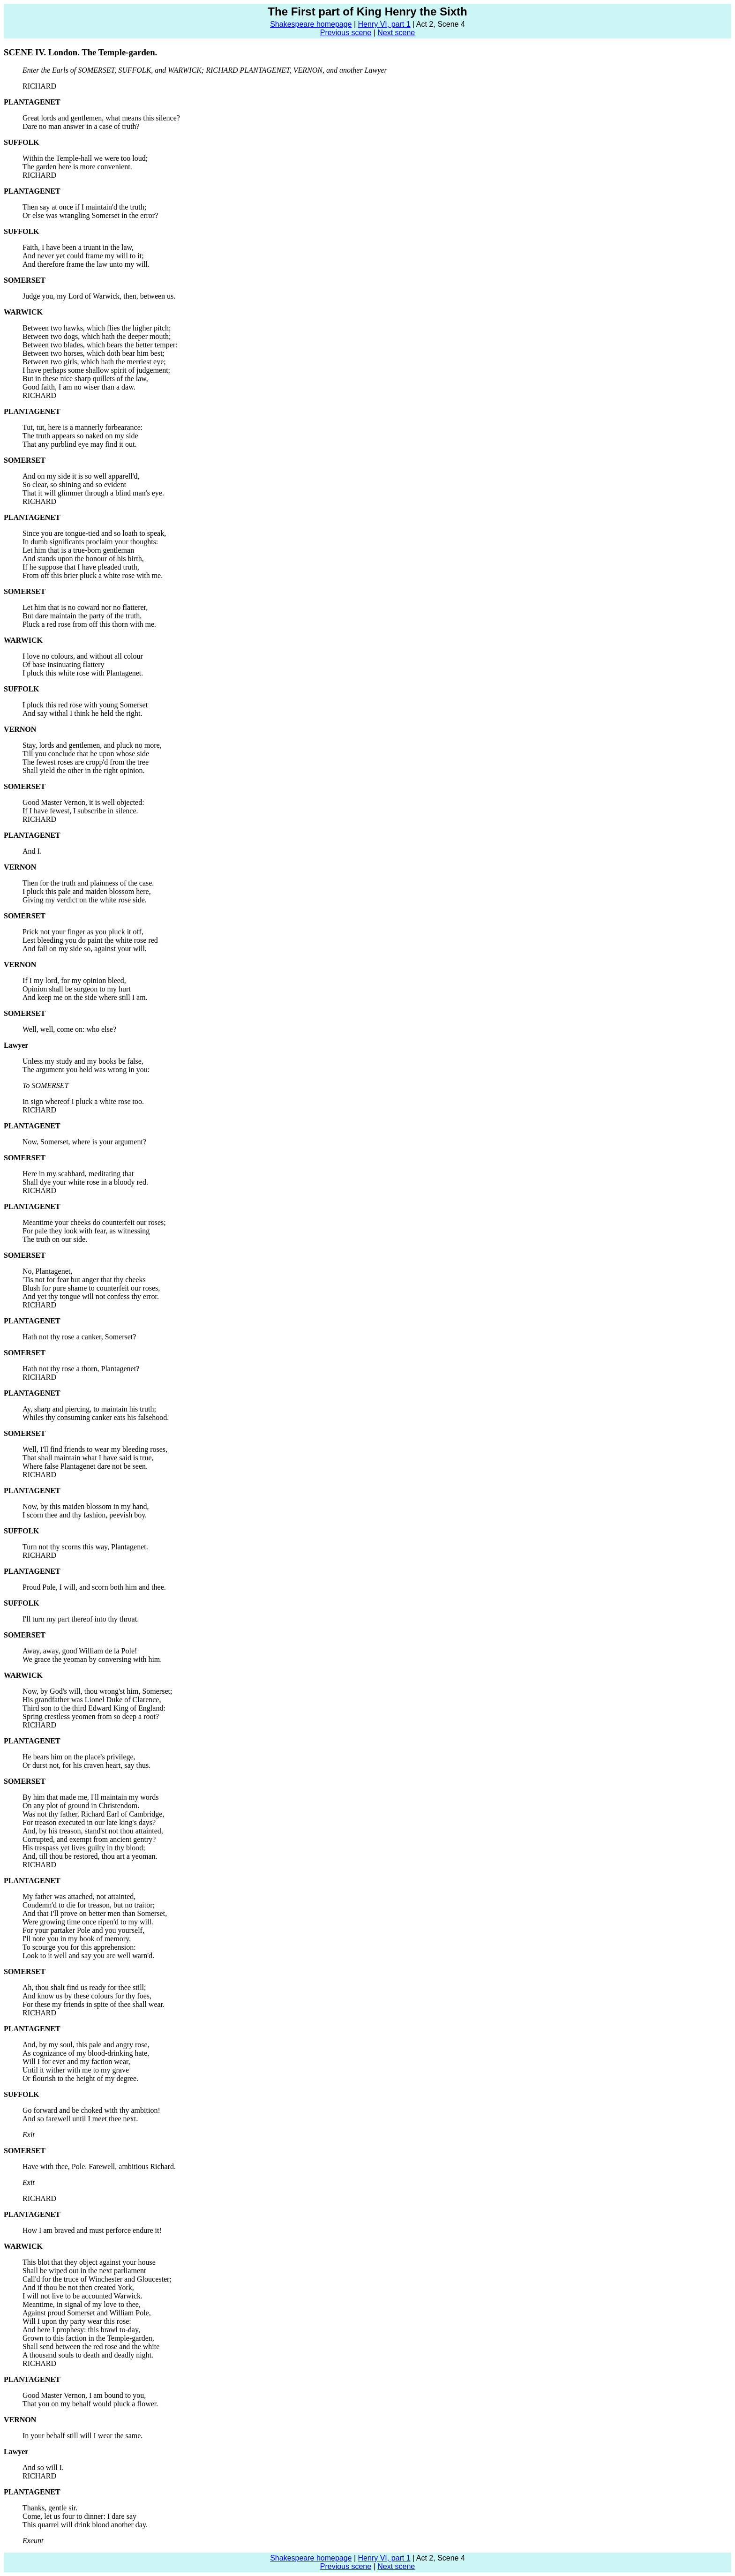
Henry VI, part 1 (384, 24)
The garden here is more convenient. (77, 167)
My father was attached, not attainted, (78, 1896)
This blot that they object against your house (89, 2262)
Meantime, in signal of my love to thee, (81, 2304)
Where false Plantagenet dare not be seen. (85, 1466)
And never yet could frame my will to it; (83, 256)
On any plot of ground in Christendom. (80, 1806)
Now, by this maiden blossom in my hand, (85, 1506)
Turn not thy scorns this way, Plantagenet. (85, 1547)
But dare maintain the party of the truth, (82, 616)
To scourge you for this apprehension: (79, 1947)
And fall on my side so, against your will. (84, 949)
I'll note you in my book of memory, (76, 1939)
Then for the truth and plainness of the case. (88, 883)
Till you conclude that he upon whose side (85, 754)
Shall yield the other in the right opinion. (83, 770)
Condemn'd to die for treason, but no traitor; (88, 1905)
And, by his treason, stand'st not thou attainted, (92, 1831)
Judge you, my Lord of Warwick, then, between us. (98, 296)
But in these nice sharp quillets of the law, (85, 379)
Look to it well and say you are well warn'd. (88, 1956)
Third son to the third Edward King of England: (93, 1708)
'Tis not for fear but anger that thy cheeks (84, 1280)
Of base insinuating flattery (63, 664)
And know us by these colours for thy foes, (86, 1996)
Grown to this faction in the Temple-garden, (88, 2338)
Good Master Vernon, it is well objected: (83, 802)
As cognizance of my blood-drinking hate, (85, 2053)
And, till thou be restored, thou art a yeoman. (89, 1856)
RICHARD (39, 86)
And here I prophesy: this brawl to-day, (81, 2330)
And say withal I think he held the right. (82, 713)
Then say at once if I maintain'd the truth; (84, 207)
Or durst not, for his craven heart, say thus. (86, 1765)
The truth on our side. (54, 1239)
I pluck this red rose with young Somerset (85, 705)
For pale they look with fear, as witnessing (86, 1231)
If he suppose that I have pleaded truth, (80, 567)
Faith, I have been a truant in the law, (78, 247)
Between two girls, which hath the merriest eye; (94, 362)
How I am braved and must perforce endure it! (92, 2230)
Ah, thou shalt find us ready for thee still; (84, 1987)
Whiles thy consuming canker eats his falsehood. (95, 1417)
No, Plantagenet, (47, 1271)
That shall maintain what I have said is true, (87, 1458)
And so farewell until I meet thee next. (80, 2119)
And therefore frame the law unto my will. (86, 264)
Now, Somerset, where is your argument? (84, 1142)
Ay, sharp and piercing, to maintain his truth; (89, 1409)
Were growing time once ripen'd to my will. (87, 1922)
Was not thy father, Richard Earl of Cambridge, (93, 1814)
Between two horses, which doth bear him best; (93, 353)
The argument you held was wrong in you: (86, 1070)
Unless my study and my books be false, (82, 1061)
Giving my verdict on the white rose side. (84, 900)
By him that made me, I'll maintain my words (90, 1797)
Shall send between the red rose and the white (90, 2347)
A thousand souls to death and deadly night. (87, 2355)
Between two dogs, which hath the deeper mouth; (96, 336)
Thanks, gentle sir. (49, 2508)
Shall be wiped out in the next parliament (84, 2271)
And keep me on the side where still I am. (85, 997)
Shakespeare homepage (311, 24)
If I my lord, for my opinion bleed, (74, 980)
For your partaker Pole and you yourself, (83, 1930)
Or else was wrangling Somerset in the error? (90, 215)
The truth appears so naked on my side (80, 436)
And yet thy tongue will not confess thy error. (90, 1296)
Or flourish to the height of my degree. (80, 2078)
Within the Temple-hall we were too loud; (85, 158)
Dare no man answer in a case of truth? (81, 126)
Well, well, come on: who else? (69, 1029)
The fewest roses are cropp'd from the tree (85, 762)
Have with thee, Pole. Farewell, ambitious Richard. (99, 2166)
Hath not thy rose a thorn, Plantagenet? (80, 1369)
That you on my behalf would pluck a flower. (90, 2404)
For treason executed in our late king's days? (89, 1822)
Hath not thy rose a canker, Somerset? (79, 1337)
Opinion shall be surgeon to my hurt (76, 989)
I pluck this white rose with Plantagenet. (82, 673)
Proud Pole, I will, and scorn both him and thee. (94, 1587)
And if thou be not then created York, (78, 2287)
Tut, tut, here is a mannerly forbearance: (82, 427)
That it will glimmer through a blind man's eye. (93, 493)
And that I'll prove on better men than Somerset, (94, 1913)
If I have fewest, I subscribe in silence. (80, 811)
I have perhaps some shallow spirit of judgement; (96, 370)
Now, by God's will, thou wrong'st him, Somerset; (97, 1691)
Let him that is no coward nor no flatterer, (85, 607)
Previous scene (345, 33)
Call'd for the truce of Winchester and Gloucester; (97, 2279)
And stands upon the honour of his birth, (83, 559)
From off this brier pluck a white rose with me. (92, 575)
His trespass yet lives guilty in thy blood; (83, 1848)
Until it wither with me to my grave (75, 2070)
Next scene (396, 33)
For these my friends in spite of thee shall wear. (93, 2004)
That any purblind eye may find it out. (79, 444)
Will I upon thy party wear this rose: (76, 2321)
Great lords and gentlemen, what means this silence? (101, 118)
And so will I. (43, 2467)
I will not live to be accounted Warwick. (82, 2296)
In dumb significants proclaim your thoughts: (90, 542)
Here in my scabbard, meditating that (78, 1174)
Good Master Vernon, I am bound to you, (84, 2395)
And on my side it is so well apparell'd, (81, 476)
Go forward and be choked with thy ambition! (91, 2110)
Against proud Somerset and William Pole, (86, 2313)
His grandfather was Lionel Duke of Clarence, (91, 1700)
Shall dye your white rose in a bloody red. (85, 1182)
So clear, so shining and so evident (74, 484)
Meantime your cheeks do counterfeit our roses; (94, 1222)
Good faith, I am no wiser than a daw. (78, 387)
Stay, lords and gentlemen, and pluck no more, (92, 745)
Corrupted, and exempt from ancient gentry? (89, 1839)
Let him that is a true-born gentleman (78, 550)
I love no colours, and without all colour (82, 656)
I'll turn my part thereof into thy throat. (80, 1619)
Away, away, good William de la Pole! (79, 1651)
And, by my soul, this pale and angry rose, (86, 2045)
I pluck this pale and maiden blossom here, (86, 891)
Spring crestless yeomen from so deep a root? (90, 1716)
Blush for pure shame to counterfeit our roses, (91, 1288)
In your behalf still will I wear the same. (82, 2436)
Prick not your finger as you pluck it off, (82, 932)
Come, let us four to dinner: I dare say (79, 2516)
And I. (32, 851)
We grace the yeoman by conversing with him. (92, 1659)
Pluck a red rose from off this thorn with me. (89, 624)
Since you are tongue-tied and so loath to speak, (94, 533)
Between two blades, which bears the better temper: (100, 345)
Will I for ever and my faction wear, (76, 2061)
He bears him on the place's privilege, (78, 1757)
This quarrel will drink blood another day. (85, 2525)
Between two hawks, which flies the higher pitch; (96, 328)
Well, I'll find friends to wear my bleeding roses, (94, 1449)
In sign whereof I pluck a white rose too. (83, 1101)
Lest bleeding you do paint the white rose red (90, 940)
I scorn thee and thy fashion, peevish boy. (84, 1515)
